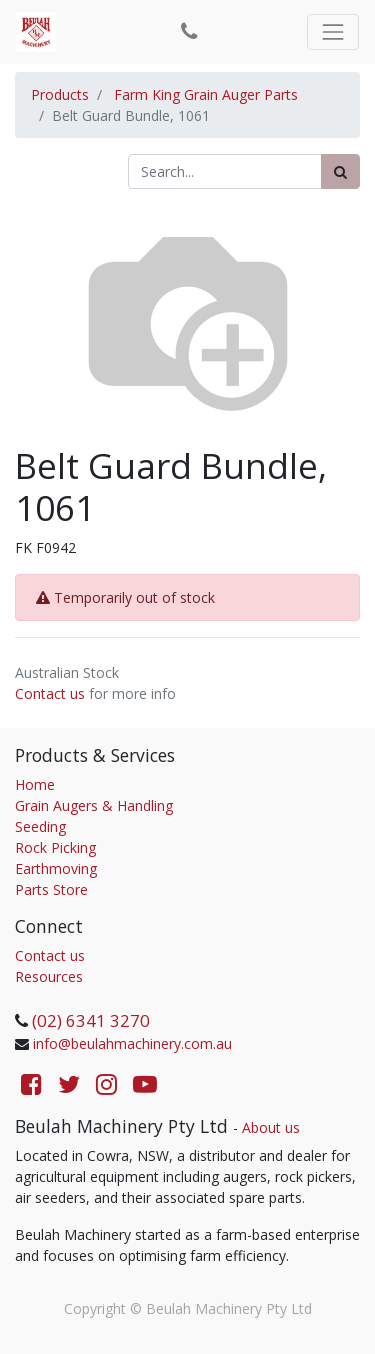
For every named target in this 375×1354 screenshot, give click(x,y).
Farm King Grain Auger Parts (206, 94)
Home (35, 784)
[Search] (340, 171)
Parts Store (51, 889)
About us (271, 1127)
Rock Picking (55, 847)
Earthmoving (56, 868)
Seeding (40, 826)
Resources (49, 976)
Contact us (50, 693)
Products (60, 94)
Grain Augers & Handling (94, 805)
